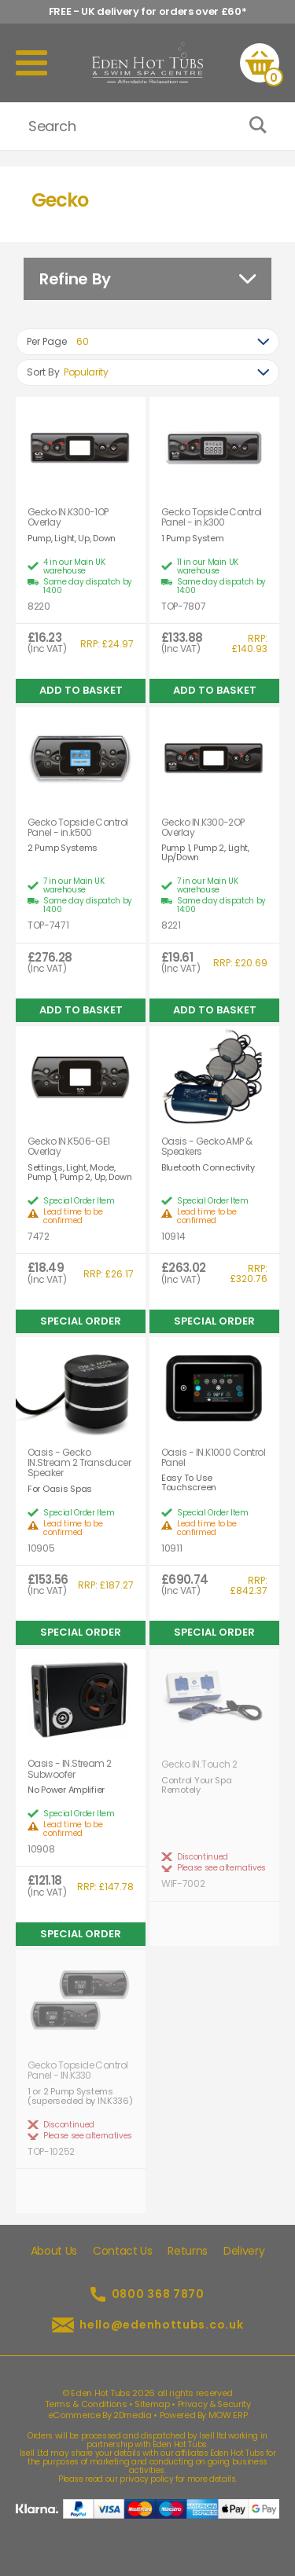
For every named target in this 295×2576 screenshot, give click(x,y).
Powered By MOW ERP (204, 2414)
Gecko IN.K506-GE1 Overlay (69, 1146)
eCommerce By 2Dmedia (100, 2414)
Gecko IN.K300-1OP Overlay (68, 517)
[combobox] (147, 341)
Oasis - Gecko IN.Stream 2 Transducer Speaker (79, 1463)
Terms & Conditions (86, 2403)
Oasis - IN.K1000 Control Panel (213, 1457)
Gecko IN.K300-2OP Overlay (203, 827)
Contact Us (123, 2251)
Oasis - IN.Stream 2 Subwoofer (70, 1768)
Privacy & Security (214, 2403)
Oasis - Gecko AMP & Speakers (207, 1146)
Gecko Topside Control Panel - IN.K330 (78, 2070)
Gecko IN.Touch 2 (199, 1764)
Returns (188, 2251)
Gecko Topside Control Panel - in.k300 (211, 517)
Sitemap (152, 2403)
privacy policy (146, 2479)
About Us (54, 2251)
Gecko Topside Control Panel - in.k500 (78, 827)
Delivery (243, 2251)
